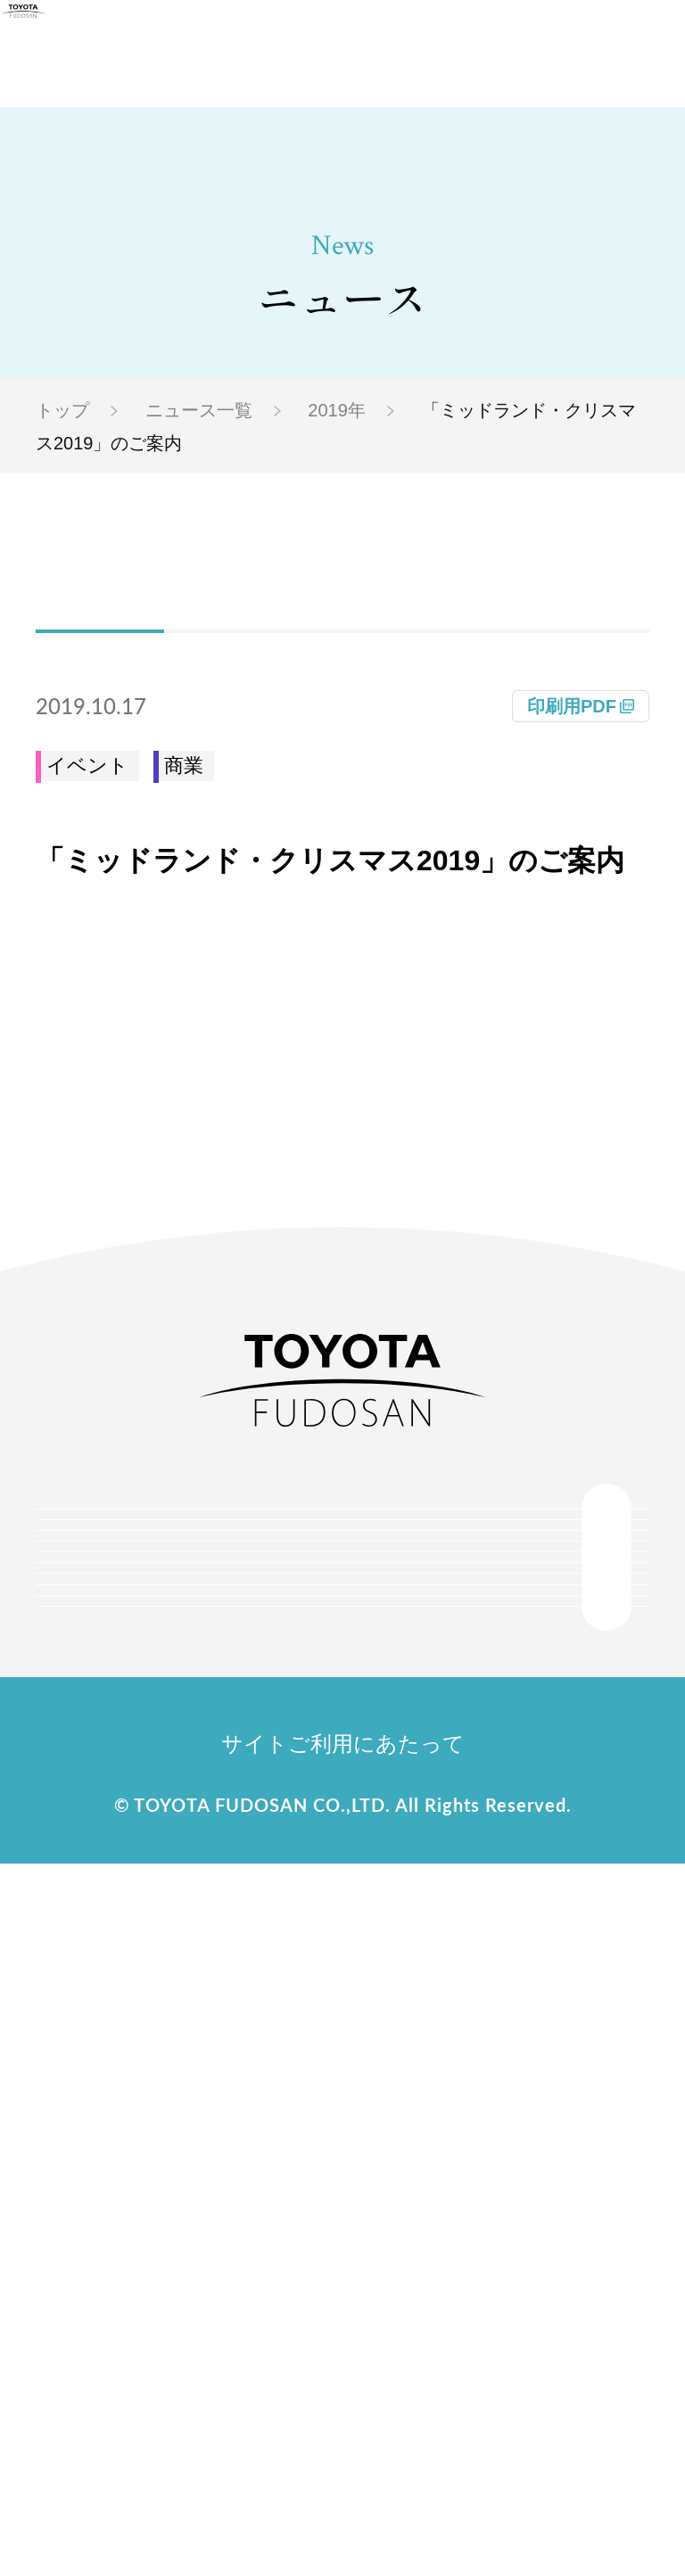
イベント (87, 765)
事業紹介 (320, 1954)
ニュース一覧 (198, 410)
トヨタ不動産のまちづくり (351, 1708)
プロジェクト (351, 1790)
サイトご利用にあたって (343, 2456)
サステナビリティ (320, 2037)
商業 (183, 765)
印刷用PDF (571, 706)
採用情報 (320, 2201)
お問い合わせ (351, 2283)
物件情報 (351, 1872)
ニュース (351, 2119)
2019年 (337, 410)
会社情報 (320, 1626)
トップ (62, 410)
